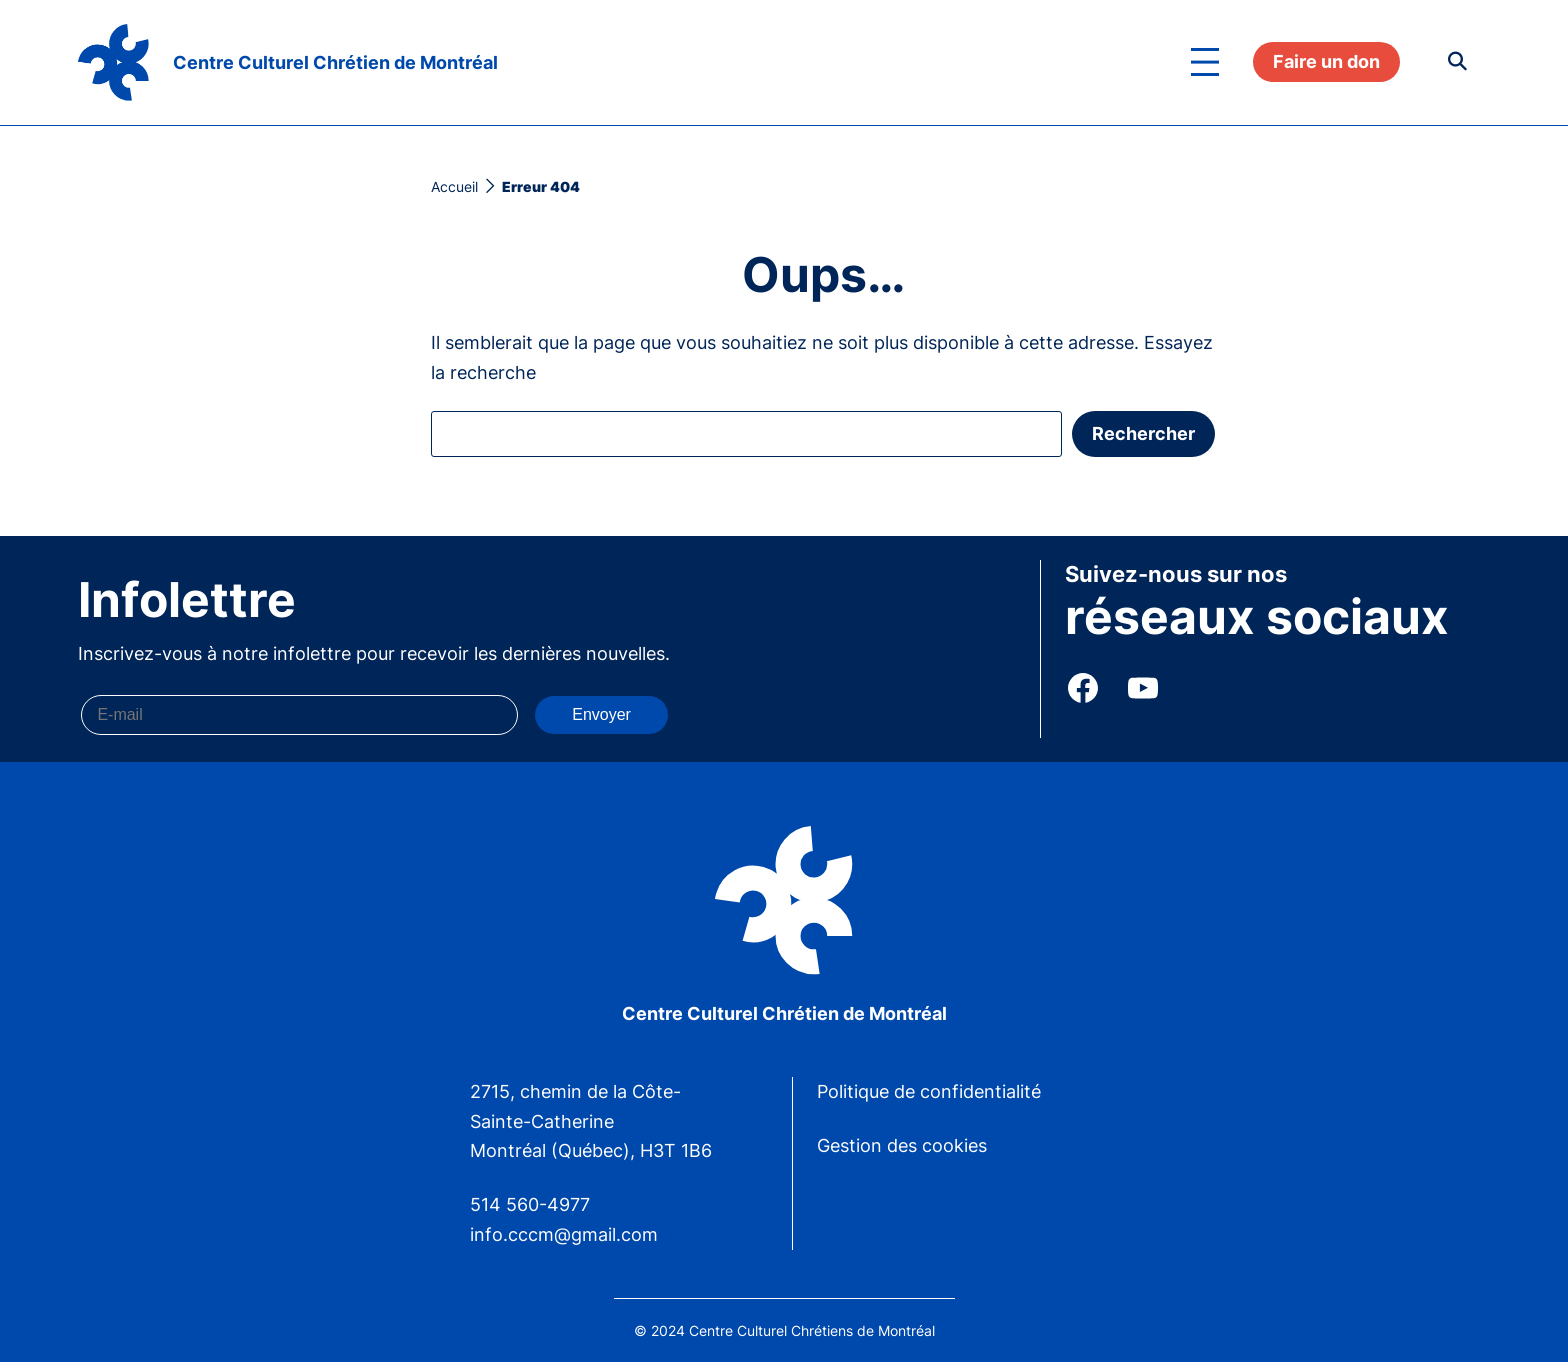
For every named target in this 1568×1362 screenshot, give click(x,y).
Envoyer (601, 714)
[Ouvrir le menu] (1205, 62)
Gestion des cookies (902, 1145)
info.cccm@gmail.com (564, 1234)
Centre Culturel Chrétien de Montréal (335, 62)
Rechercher (1143, 433)
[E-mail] (299, 715)
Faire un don (1326, 61)
